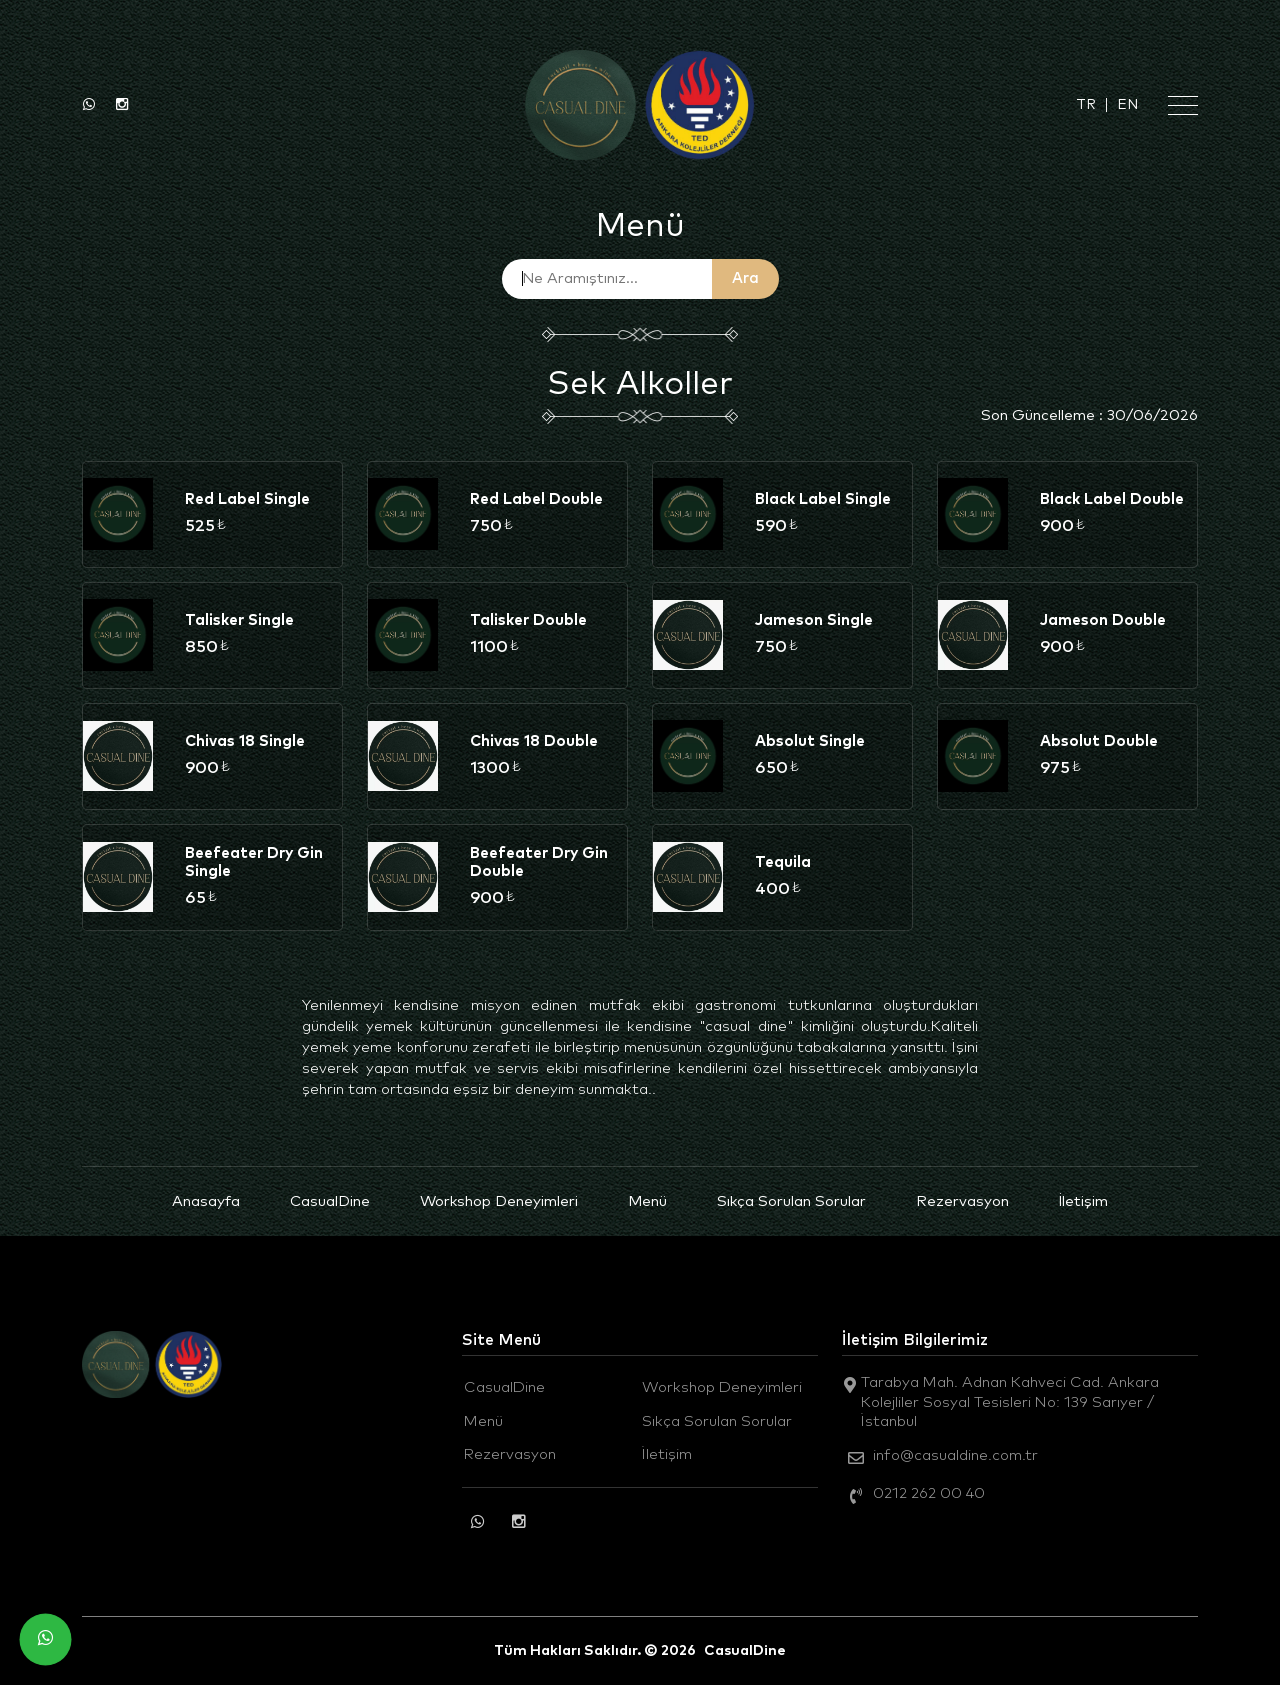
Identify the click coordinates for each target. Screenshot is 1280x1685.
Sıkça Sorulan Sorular (791, 1201)
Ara (745, 278)
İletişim (1083, 1201)
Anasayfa (206, 1201)
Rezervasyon (962, 1201)
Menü (647, 1201)
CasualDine (330, 1201)
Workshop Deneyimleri (499, 1201)
